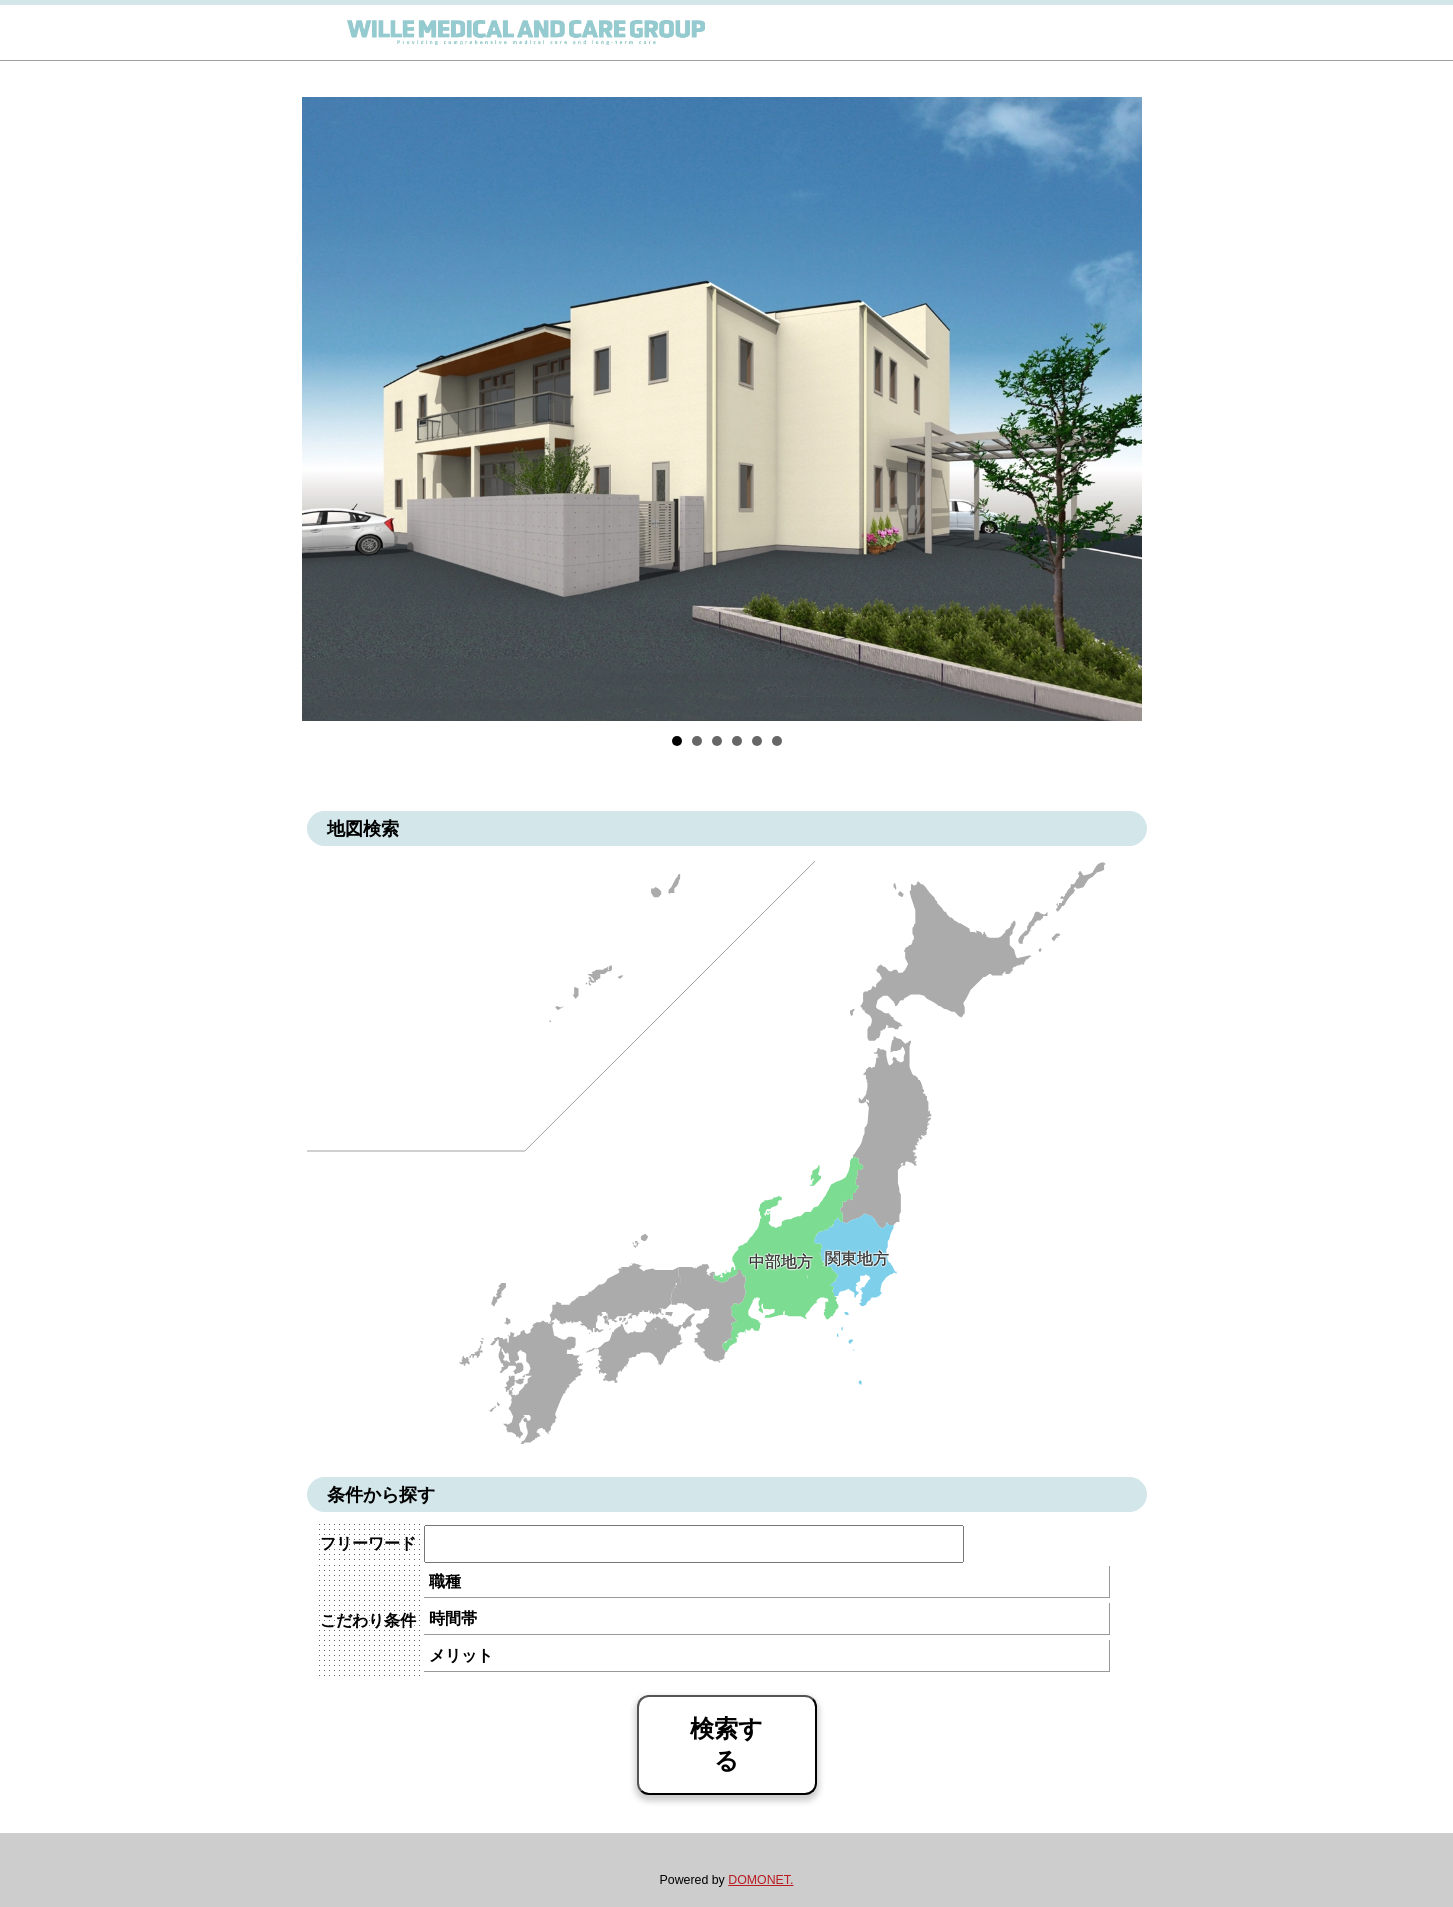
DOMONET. (760, 1880)
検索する (726, 1744)
